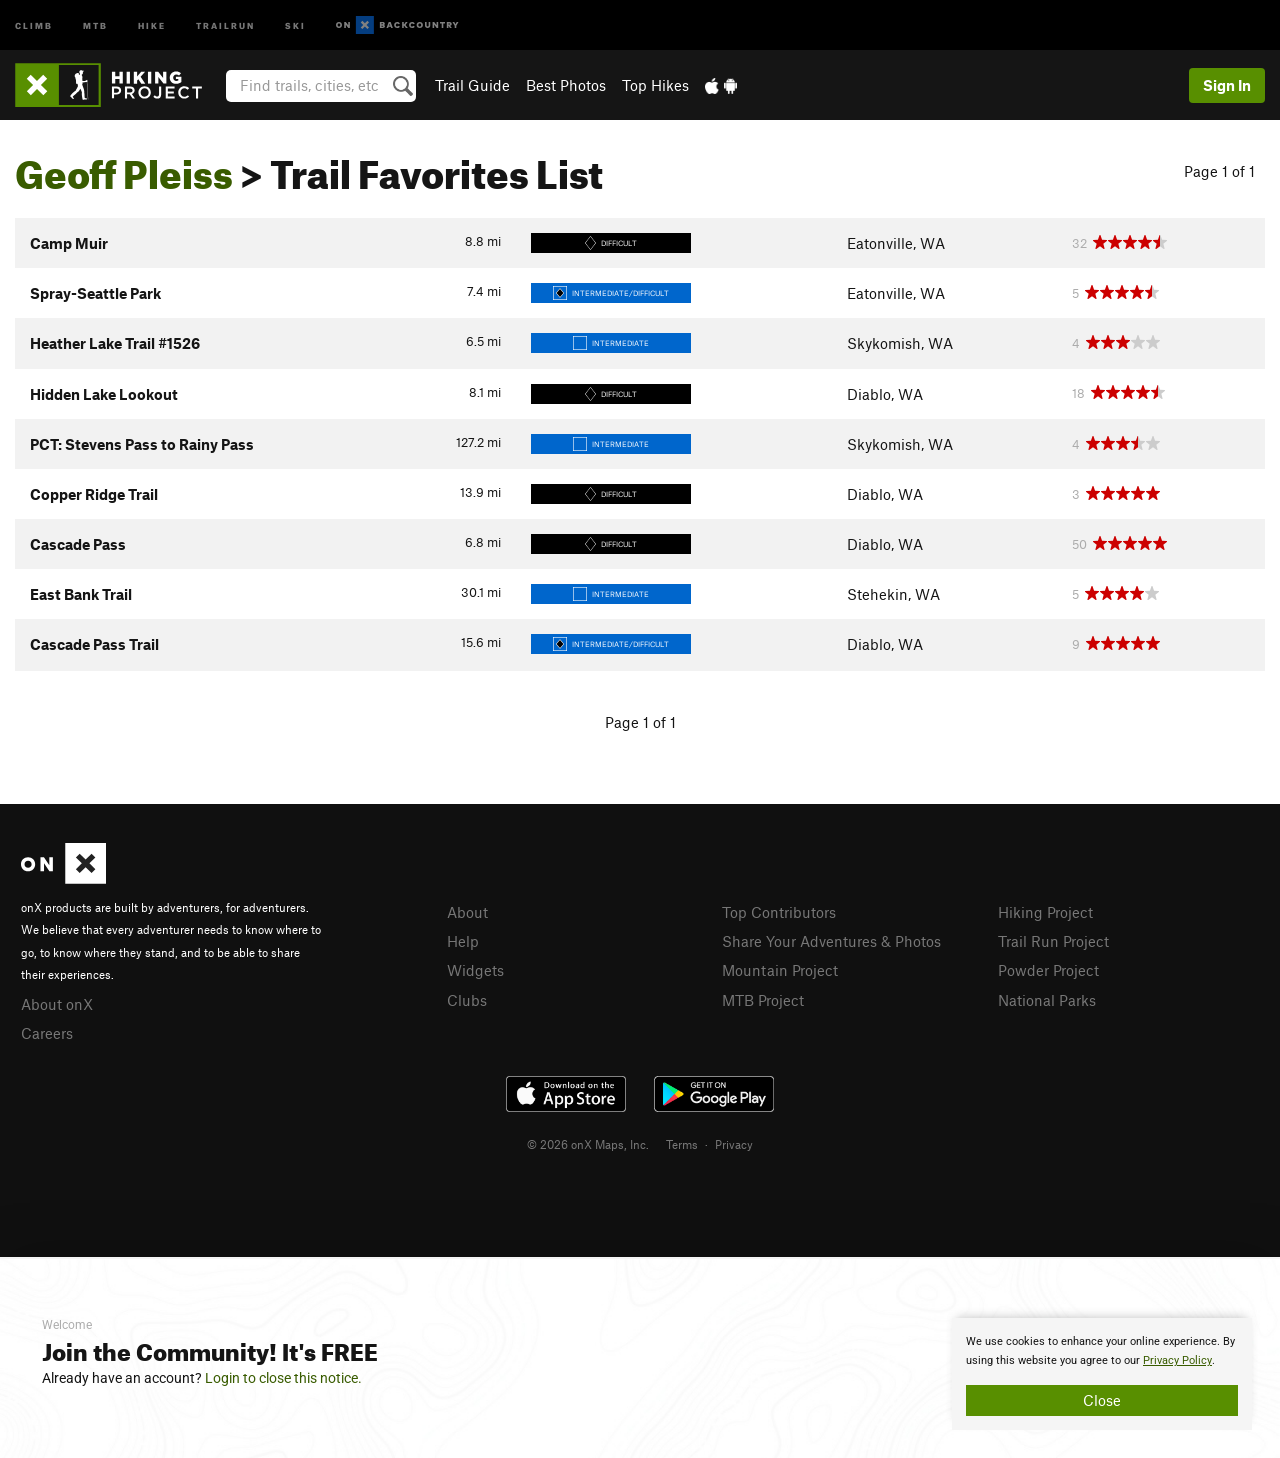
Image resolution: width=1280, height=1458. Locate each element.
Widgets (475, 970)
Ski (295, 24)
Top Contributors (779, 912)
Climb (34, 24)
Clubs (467, 1000)
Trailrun (225, 24)
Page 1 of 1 (1219, 171)
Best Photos (566, 85)
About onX (57, 1004)
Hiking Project (1045, 912)
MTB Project (763, 1000)
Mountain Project (780, 970)
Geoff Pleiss (124, 167)
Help (463, 941)
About (467, 912)
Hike (152, 24)
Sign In (1227, 85)
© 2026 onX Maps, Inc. (588, 1144)
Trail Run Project (1053, 941)
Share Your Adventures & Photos (831, 941)
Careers (47, 1033)
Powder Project (1048, 970)
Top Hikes (655, 85)
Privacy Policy (1177, 1360)
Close (1102, 1400)
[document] (1102, 1374)
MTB (95, 24)
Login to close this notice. (283, 1378)
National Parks (1047, 1000)
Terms (682, 1144)
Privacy (734, 1144)
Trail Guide (472, 85)
